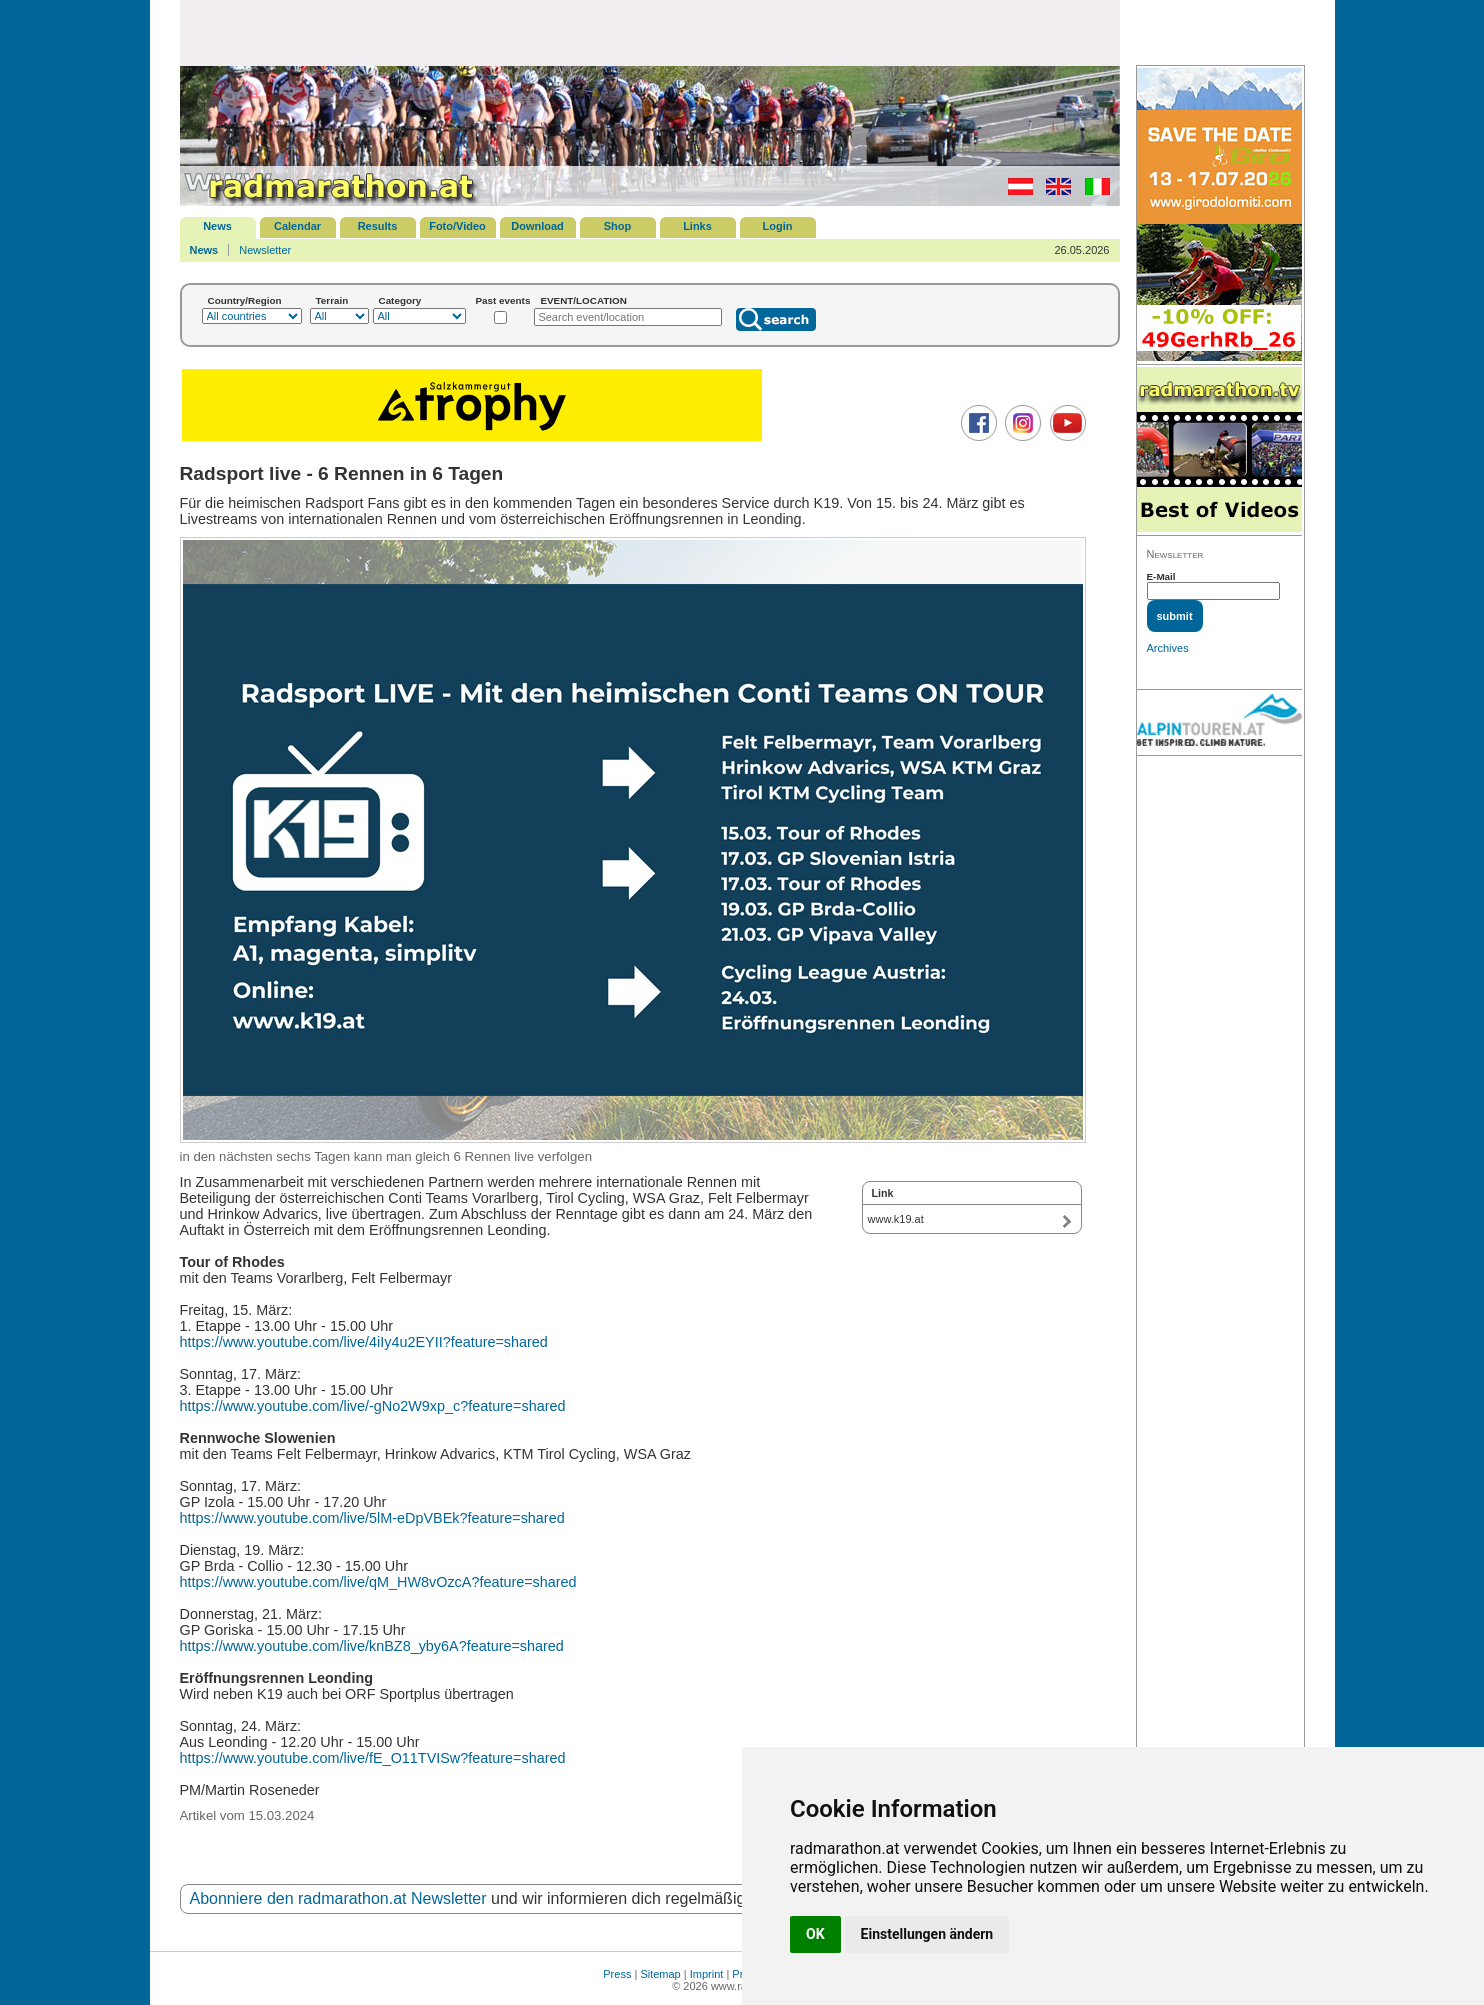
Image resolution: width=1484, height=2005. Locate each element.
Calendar (297, 226)
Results (378, 226)
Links (697, 226)
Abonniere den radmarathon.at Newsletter (338, 1898)
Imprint (707, 1974)
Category (400, 300)
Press (617, 1974)
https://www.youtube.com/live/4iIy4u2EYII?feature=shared (364, 1342)
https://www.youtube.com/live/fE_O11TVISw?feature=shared (373, 1758)
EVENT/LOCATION (583, 300)
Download (537, 226)
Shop (618, 226)
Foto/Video (457, 226)
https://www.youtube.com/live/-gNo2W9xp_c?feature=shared (373, 1406)
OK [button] (815, 1934)
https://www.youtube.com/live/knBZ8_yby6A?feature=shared (372, 1646)
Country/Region (245, 300)
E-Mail (1161, 576)
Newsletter (265, 250)
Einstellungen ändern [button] (927, 1934)
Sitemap (660, 1974)
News (217, 226)
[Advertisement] (650, 32)
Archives (1168, 648)
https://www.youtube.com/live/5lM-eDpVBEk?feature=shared (372, 1518)
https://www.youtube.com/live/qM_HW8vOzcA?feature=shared (378, 1582)
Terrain (332, 300)
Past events (503, 300)
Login (778, 226)
